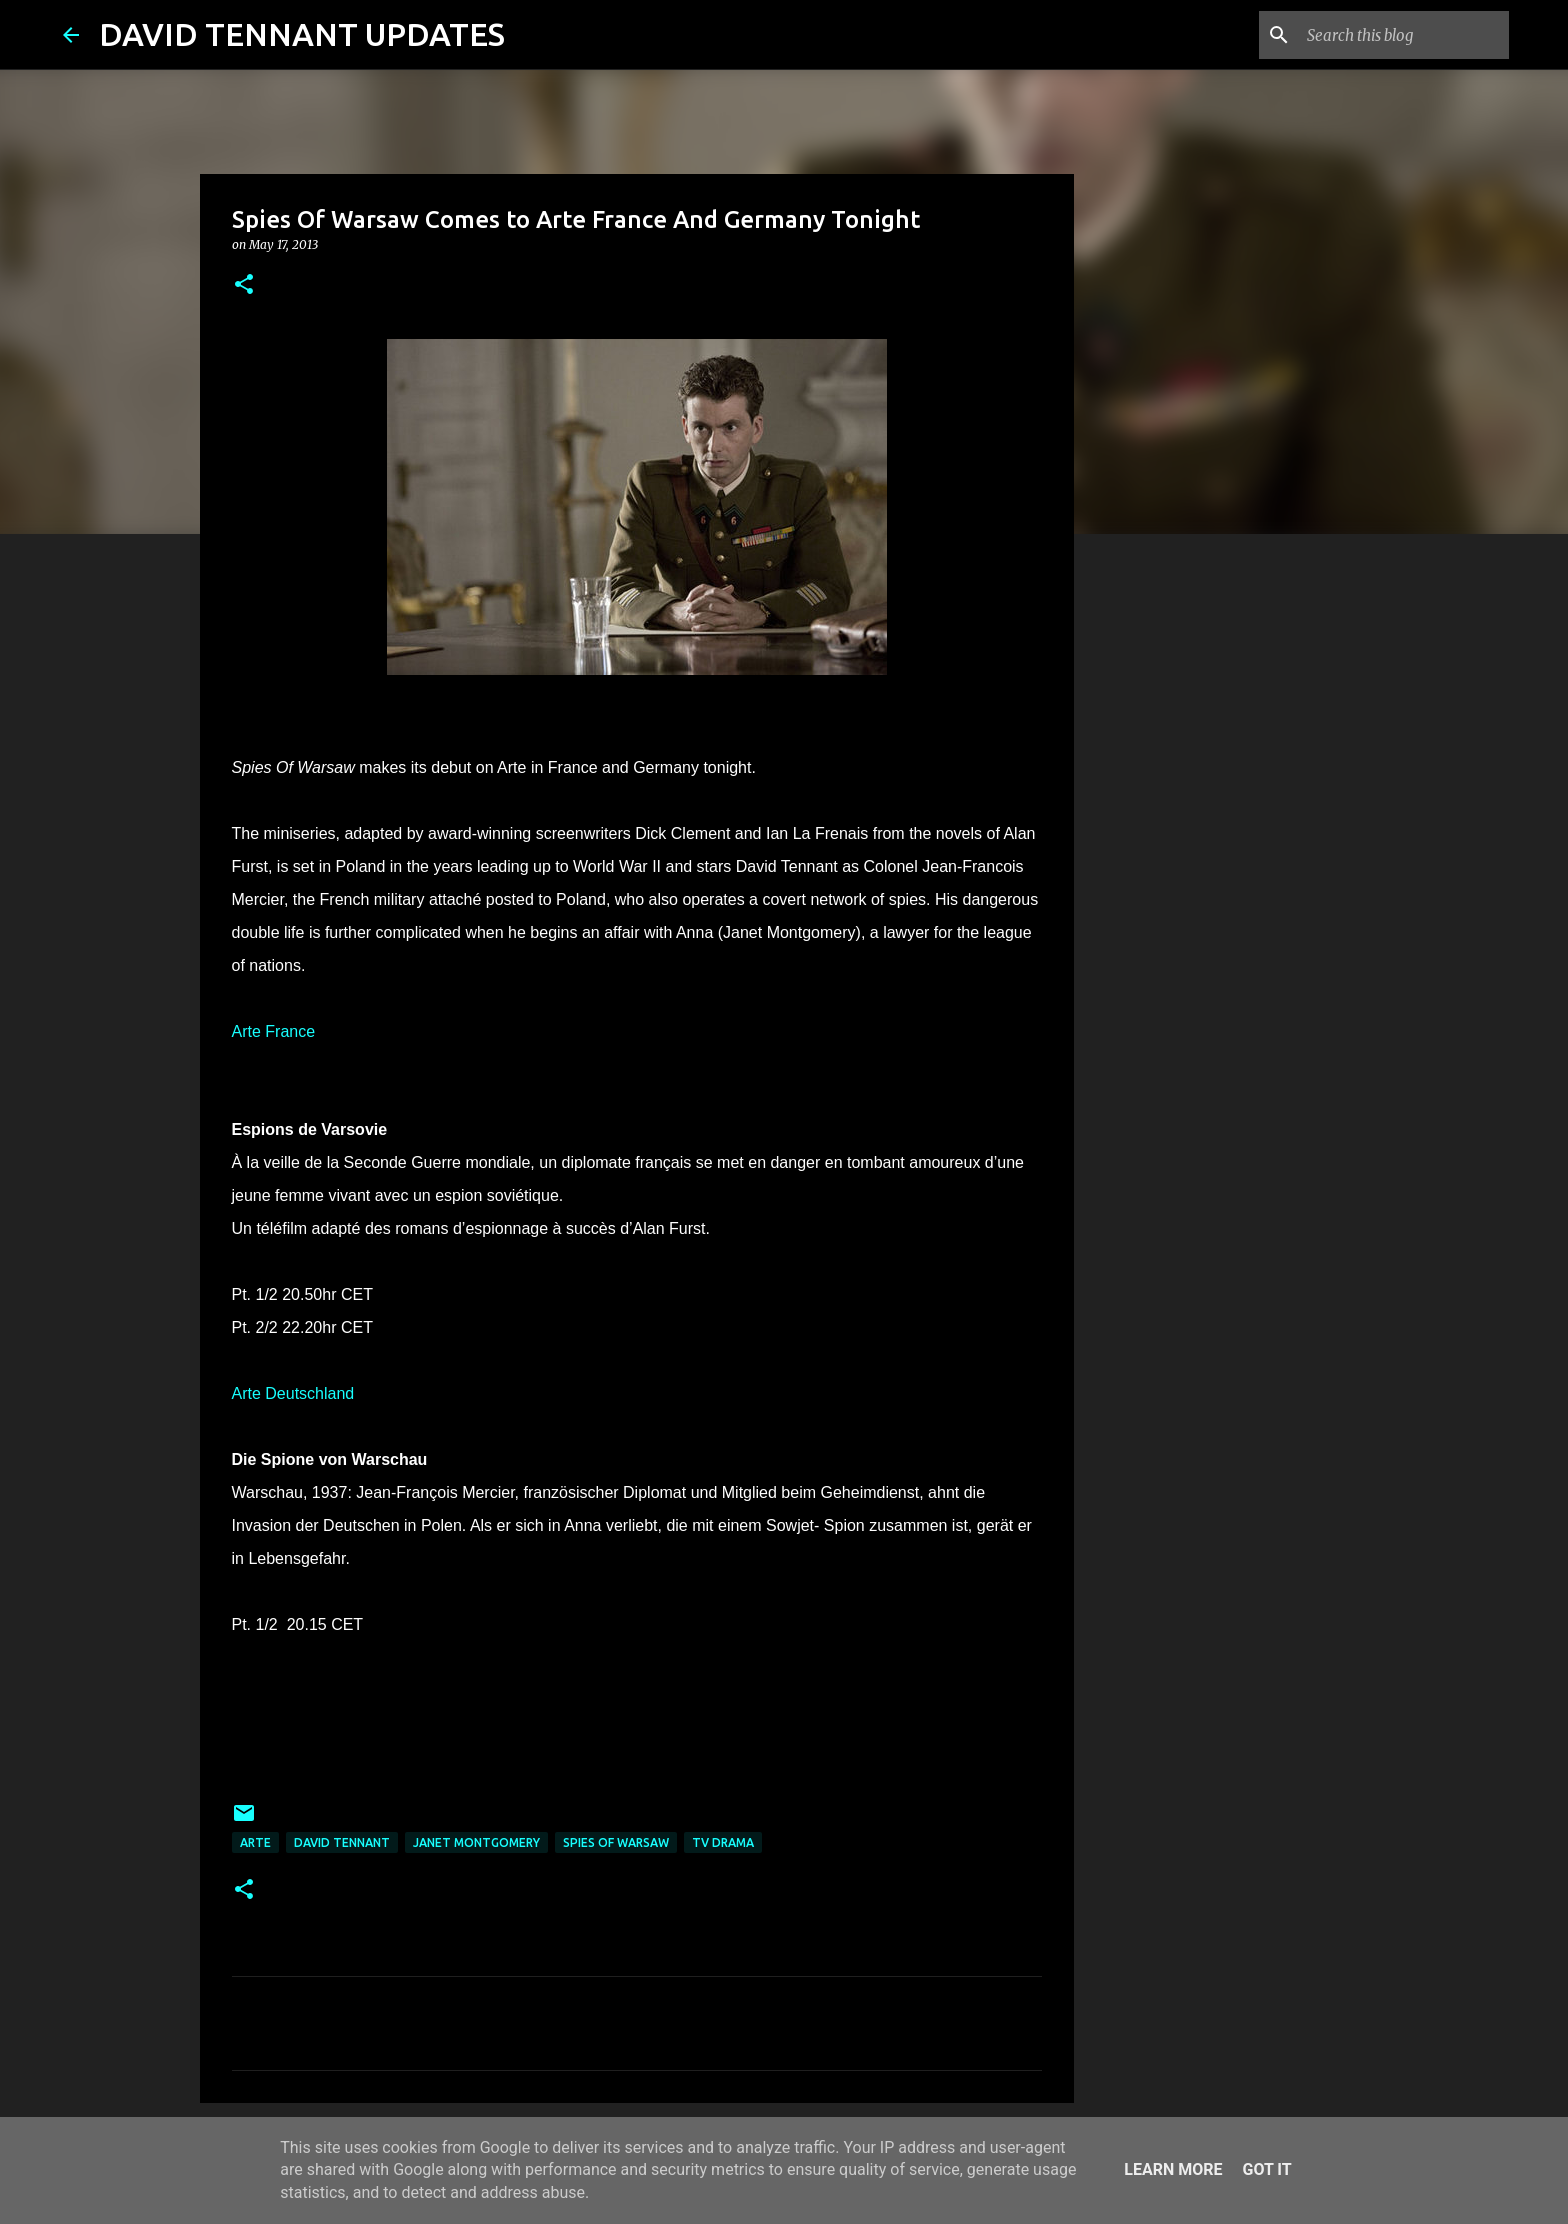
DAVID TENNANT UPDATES (302, 34)
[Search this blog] (1404, 35)
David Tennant (342, 1842)
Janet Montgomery (476, 1842)
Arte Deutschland (293, 1393)
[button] (244, 285)
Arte (255, 1842)
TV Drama (723, 1842)
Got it (1266, 2169)
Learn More (1173, 2169)
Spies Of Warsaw (616, 1842)
